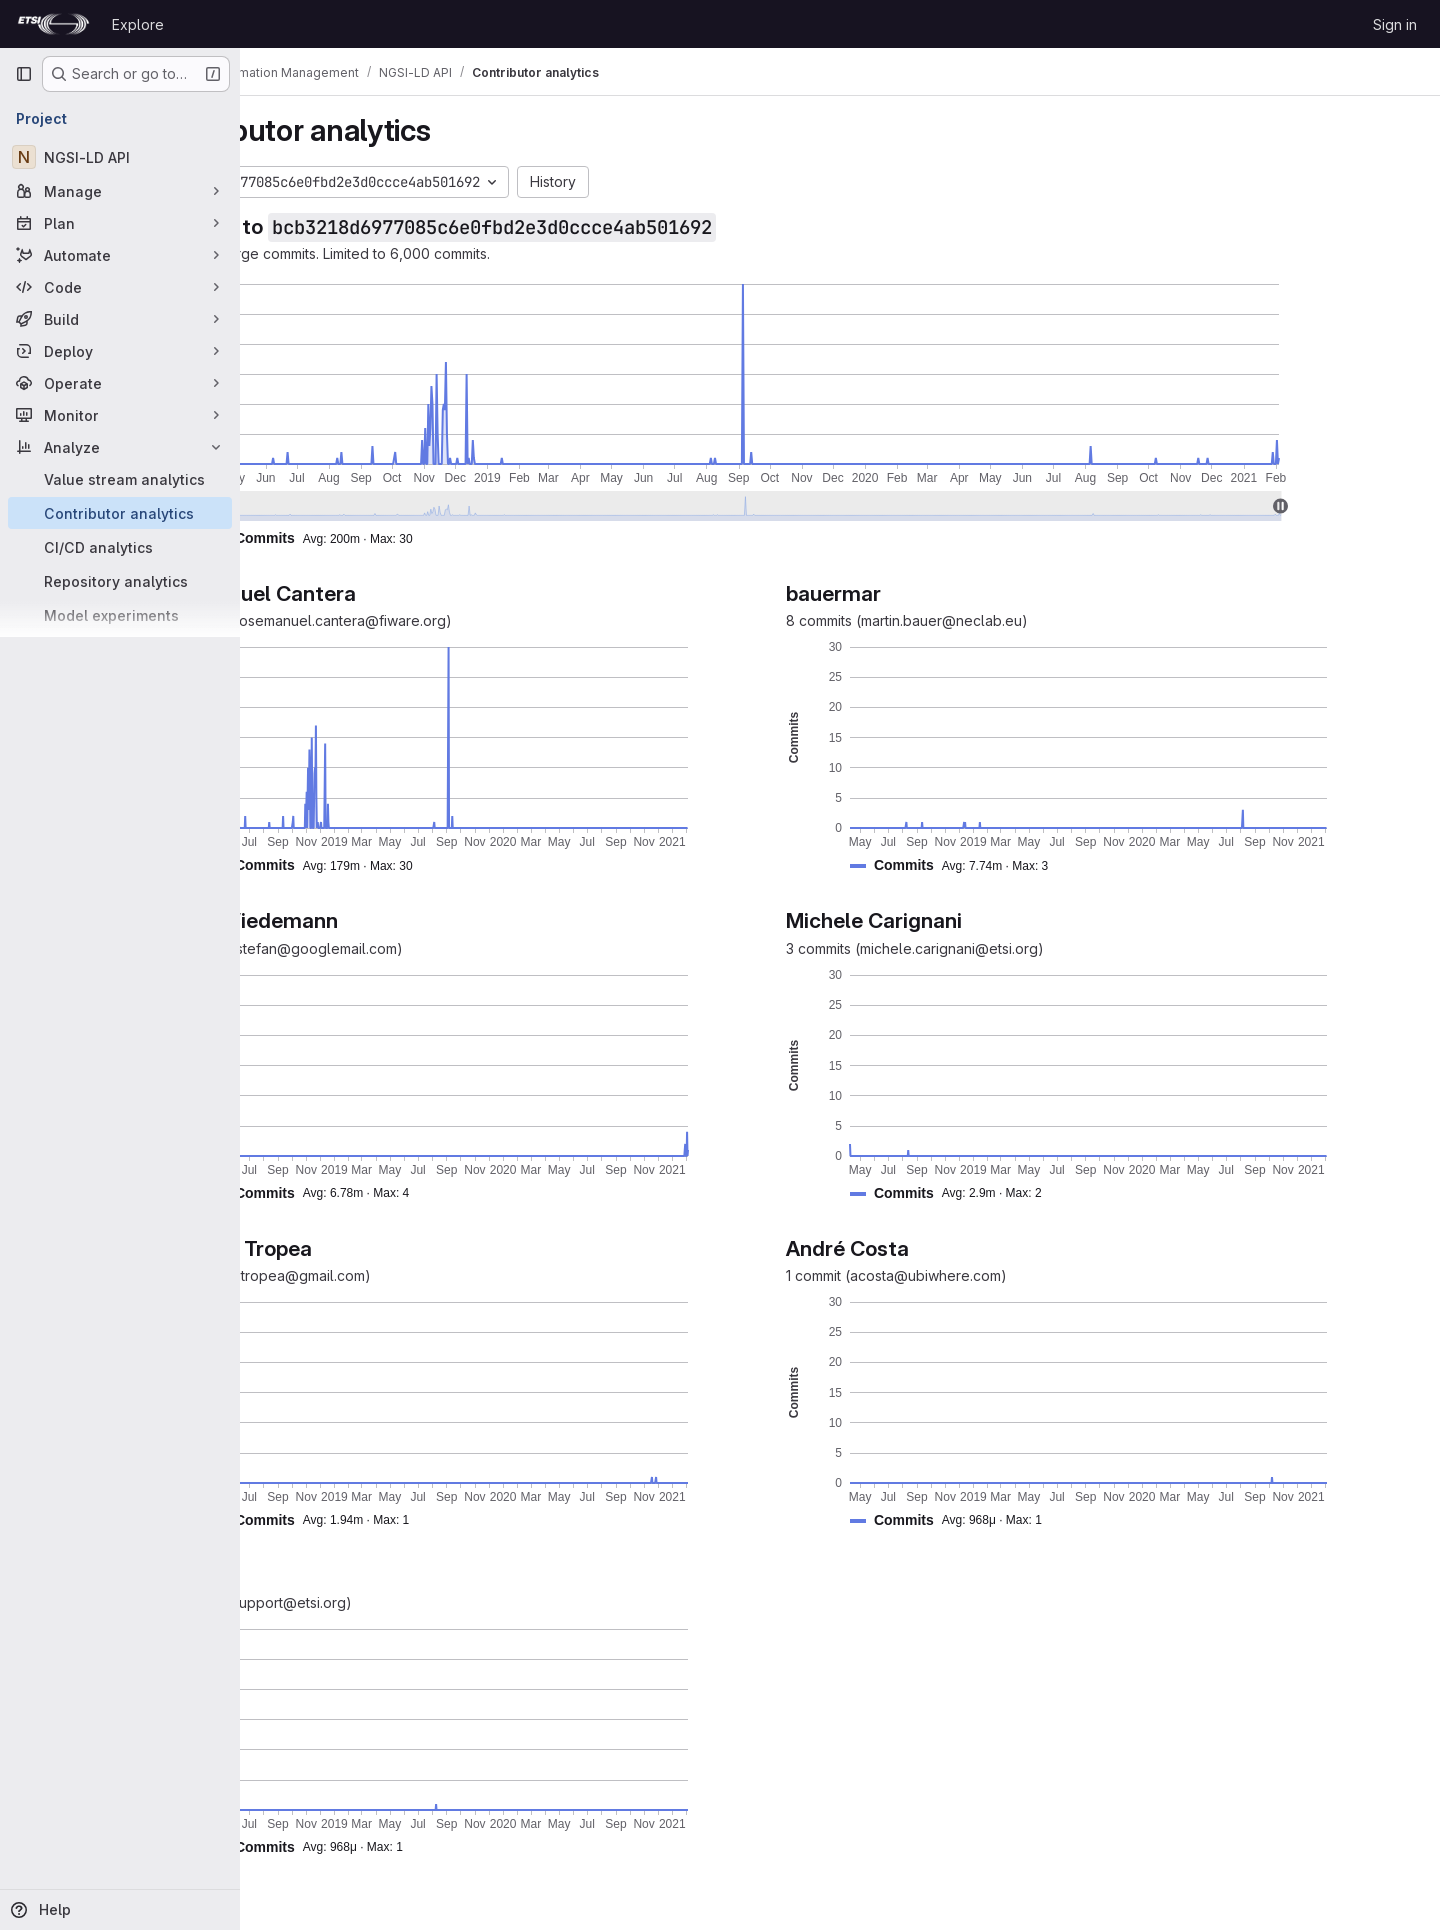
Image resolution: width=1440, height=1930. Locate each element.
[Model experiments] (120, 615)
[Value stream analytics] (120, 479)
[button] (437, 538)
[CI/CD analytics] (120, 547)
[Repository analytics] (120, 581)
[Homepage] (53, 24)
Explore (138, 24)
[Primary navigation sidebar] (24, 74)
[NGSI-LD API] (120, 157)
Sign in (1395, 24)
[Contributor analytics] (120, 513)
